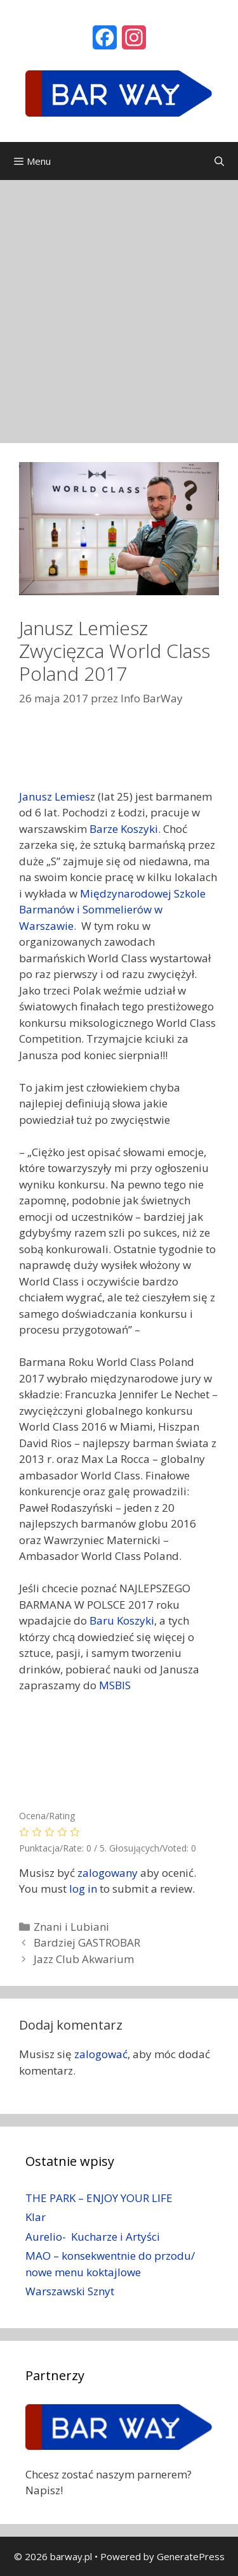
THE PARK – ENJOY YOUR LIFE (99, 2198)
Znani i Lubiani (71, 1926)
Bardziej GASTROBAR (87, 1942)
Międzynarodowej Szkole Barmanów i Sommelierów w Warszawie (112, 909)
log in (83, 1888)
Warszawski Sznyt (69, 2291)
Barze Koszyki (123, 828)
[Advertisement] (119, 305)
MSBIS (115, 1685)
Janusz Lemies (54, 796)
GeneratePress (191, 2556)
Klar (35, 2217)
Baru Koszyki (121, 1620)
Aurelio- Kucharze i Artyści (92, 2236)
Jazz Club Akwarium (84, 1959)
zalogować (101, 2054)
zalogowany (107, 1872)
